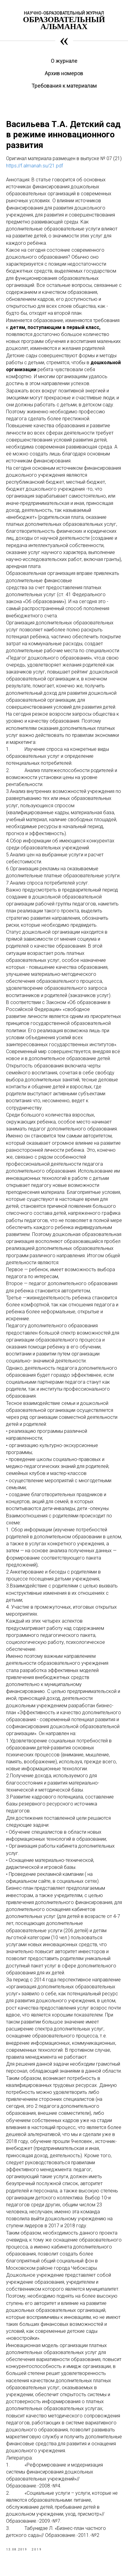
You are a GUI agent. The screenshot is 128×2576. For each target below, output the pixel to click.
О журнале (64, 61)
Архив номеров (64, 73)
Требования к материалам (64, 85)
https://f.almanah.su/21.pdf (34, 166)
